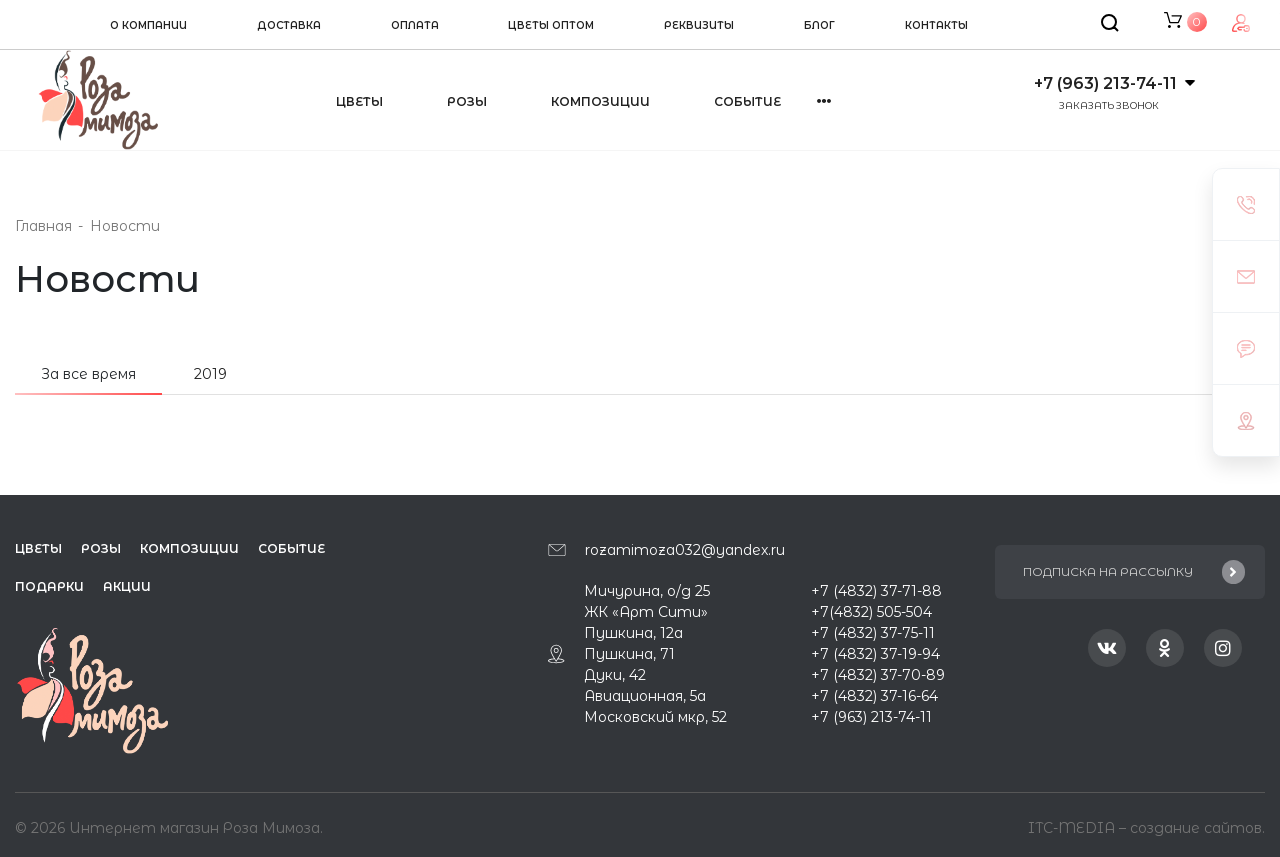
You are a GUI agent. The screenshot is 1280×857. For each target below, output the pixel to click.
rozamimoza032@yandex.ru (685, 550)
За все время (88, 374)
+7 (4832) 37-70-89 (878, 675)
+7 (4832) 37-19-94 (875, 654)
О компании (148, 25)
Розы (467, 101)
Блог (819, 25)
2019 (210, 374)
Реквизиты (699, 25)
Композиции (600, 101)
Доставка (289, 25)
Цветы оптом (551, 25)
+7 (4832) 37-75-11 (873, 633)
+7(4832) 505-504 (871, 612)
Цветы (359, 101)
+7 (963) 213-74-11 (1105, 83)
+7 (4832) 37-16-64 (874, 696)
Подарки (49, 586)
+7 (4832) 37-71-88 (876, 591)
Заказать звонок (1109, 105)
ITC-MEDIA (1073, 826)
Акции (127, 586)
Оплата (415, 25)
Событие (747, 101)
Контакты (936, 25)
